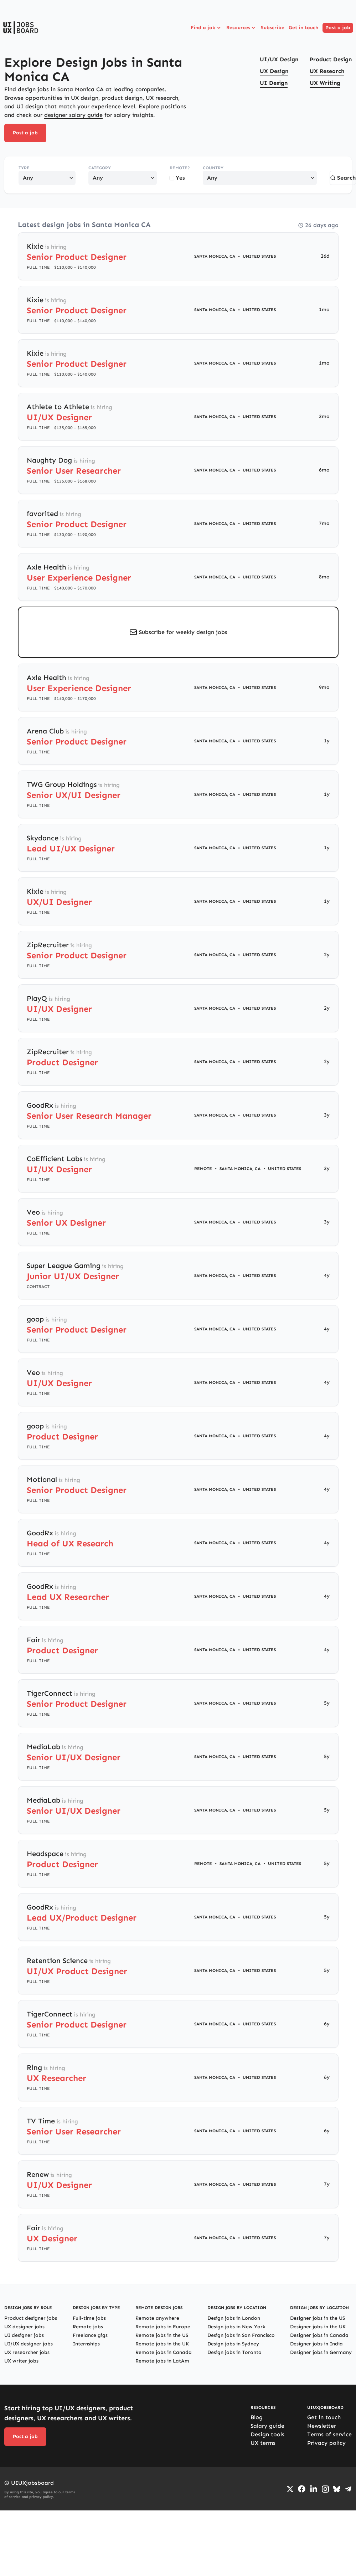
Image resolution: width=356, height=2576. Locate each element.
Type (24, 167)
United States (259, 256)
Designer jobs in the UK (318, 2327)
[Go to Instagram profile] (325, 2489)
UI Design (274, 82)
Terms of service (329, 2434)
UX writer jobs (21, 2361)
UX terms (263, 2443)
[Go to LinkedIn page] (314, 2489)
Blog (257, 2417)
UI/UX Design (279, 59)
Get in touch (303, 28)
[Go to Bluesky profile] (336, 2489)
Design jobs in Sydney (233, 2344)
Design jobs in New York (236, 2327)
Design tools (267, 2434)
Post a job (337, 28)
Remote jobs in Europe (162, 2327)
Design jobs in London (233, 2318)
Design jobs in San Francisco (241, 2335)
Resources (241, 28)
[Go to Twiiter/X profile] (290, 2489)
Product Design (331, 59)
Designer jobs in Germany (321, 2352)
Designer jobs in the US (317, 2318)
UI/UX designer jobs (28, 2344)
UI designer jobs (24, 2335)
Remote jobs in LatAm (162, 2361)
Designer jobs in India (316, 2344)
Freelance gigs (90, 2335)
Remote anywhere (157, 2318)
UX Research (327, 71)
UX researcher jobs (27, 2352)
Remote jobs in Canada (163, 2352)
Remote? (180, 167)
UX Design (274, 71)
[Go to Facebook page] (301, 2489)
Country (213, 167)
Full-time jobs (89, 2318)
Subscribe (272, 28)
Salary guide (267, 2425)
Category (99, 167)
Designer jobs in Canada (319, 2335)
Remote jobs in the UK (162, 2344)
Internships (86, 2344)
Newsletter (321, 2425)
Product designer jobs (30, 2318)
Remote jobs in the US (161, 2335)
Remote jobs (88, 2327)
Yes (177, 177)
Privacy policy (326, 2443)
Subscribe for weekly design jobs (183, 632)
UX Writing (325, 82)
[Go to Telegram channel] (348, 2489)
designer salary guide (73, 115)
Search (343, 177)
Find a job (206, 28)
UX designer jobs (24, 2327)
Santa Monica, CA (214, 256)
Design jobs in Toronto (234, 2352)
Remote (203, 1168)
